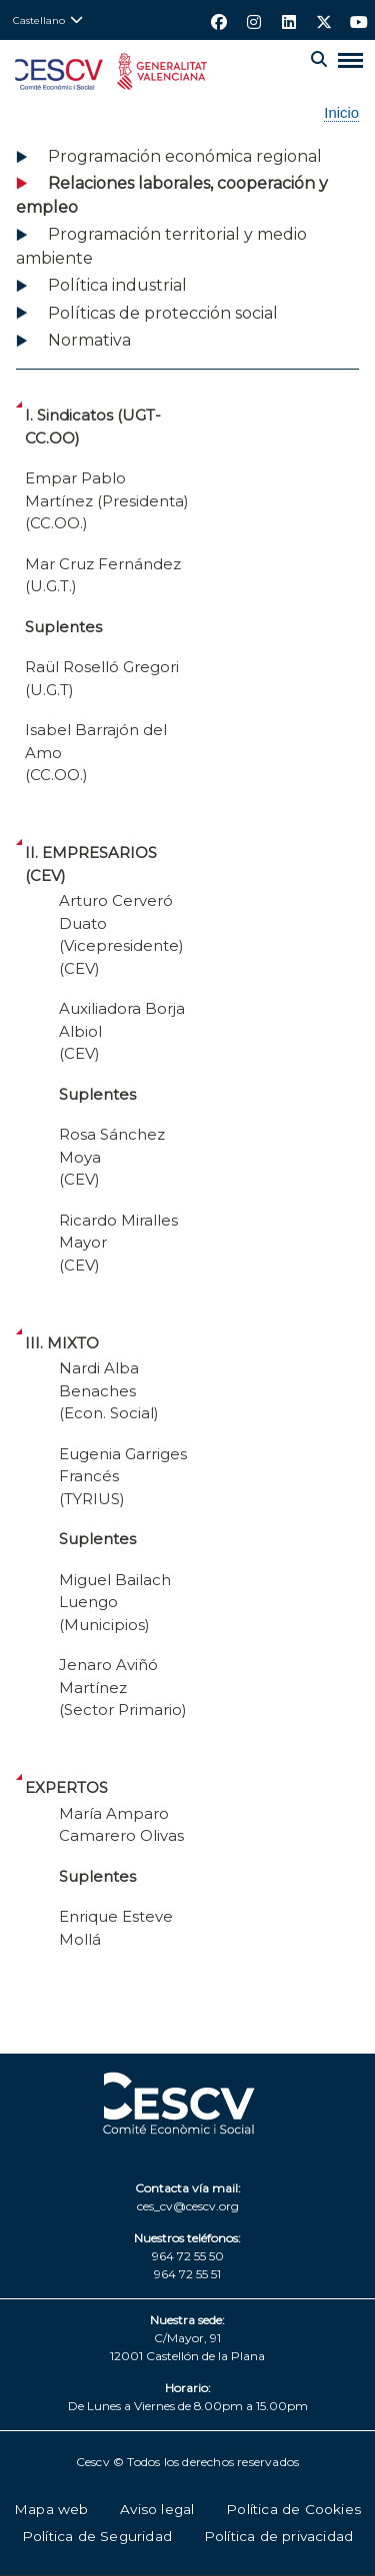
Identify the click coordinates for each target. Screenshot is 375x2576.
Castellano (39, 20)
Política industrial (117, 285)
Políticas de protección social (163, 313)
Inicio (341, 113)
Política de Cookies (293, 2509)
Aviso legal (157, 2509)
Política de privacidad (278, 2536)
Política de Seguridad (97, 2536)
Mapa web (51, 2509)
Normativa (89, 340)
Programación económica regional (185, 156)
